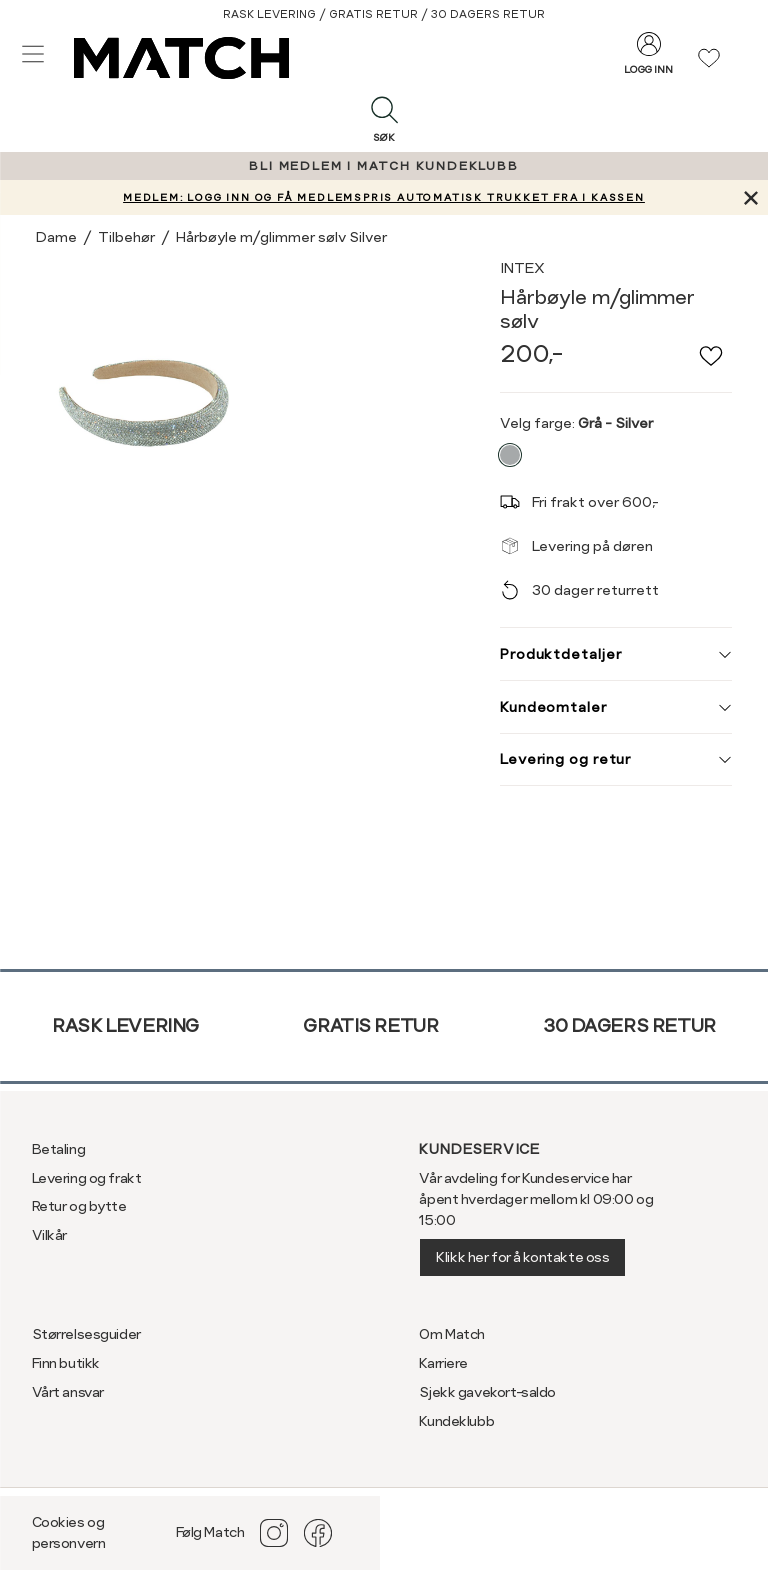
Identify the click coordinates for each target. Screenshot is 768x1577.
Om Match (452, 1334)
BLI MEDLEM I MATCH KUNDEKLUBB (383, 166)
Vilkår (49, 1235)
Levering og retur (616, 759)
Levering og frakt (87, 1178)
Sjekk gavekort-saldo (487, 1392)
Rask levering (125, 1025)
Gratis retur (370, 1025)
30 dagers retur (629, 1025)
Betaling (59, 1149)
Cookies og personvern (69, 1532)
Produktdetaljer (616, 654)
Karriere (443, 1363)
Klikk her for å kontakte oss (522, 1257)
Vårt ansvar (68, 1392)
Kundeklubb (456, 1421)
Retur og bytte (79, 1206)
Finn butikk (66, 1363)
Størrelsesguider (86, 1334)
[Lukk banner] (750, 197)
